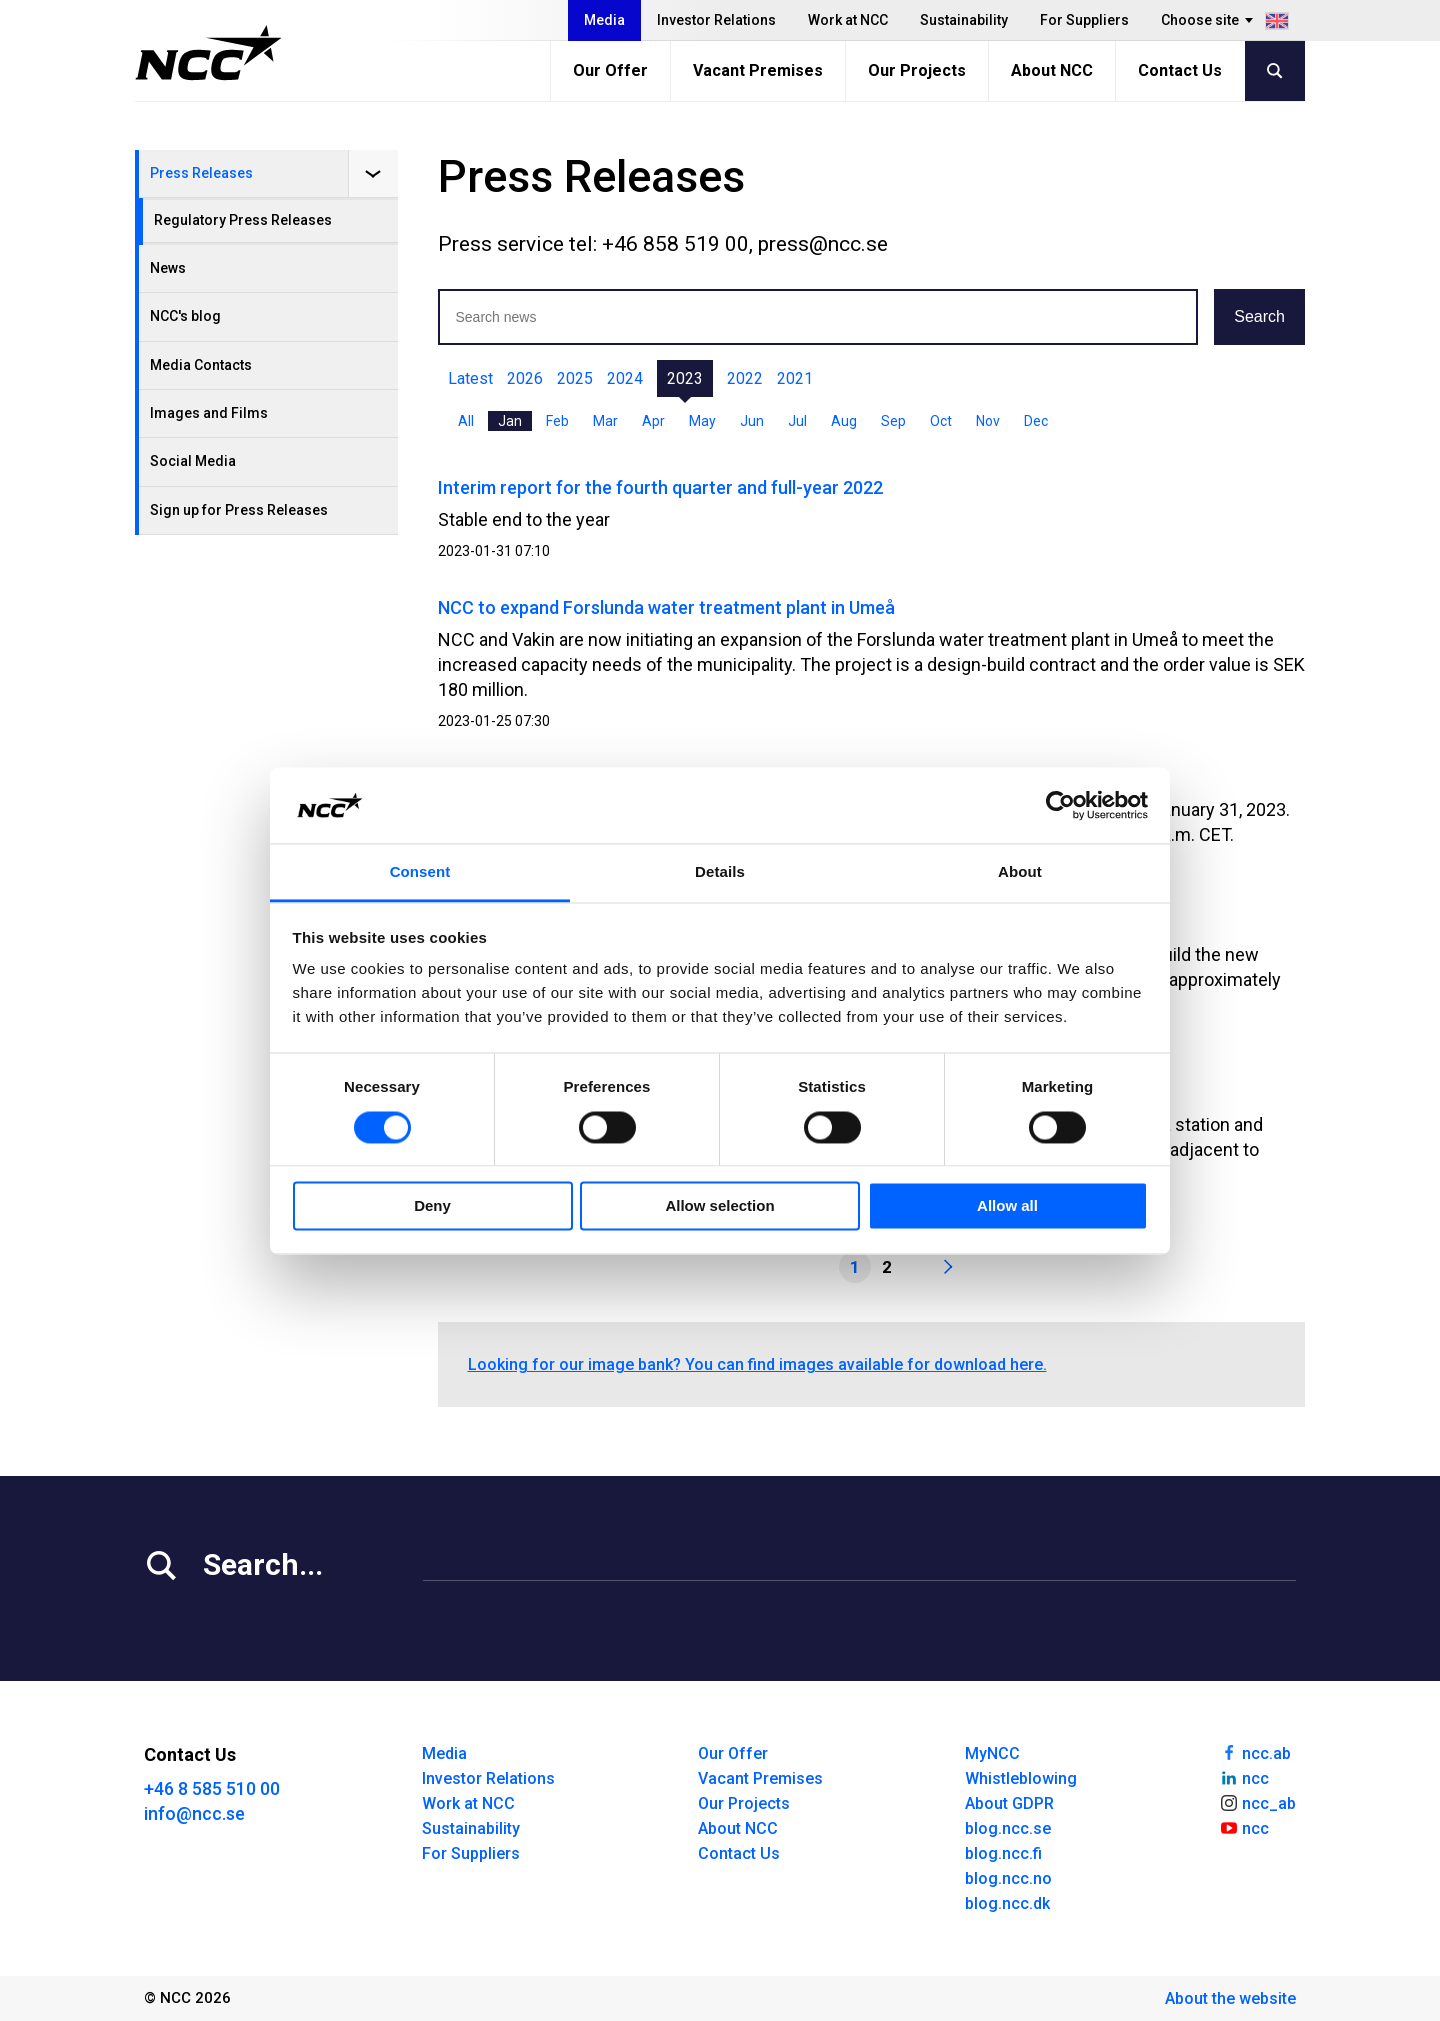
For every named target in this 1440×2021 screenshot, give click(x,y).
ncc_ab (1257, 1802)
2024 (625, 378)
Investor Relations (716, 20)
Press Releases (201, 173)
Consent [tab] (420, 872)
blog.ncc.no (1008, 1878)
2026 (525, 378)
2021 (795, 378)
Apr (653, 421)
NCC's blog (185, 316)
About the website (1230, 1998)
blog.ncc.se (1008, 1828)
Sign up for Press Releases (239, 510)
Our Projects (917, 70)
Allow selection (719, 1206)
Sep (893, 421)
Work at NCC (848, 20)
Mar (605, 421)
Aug (844, 421)
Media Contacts (201, 365)
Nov (988, 421)
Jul (797, 421)
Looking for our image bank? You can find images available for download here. (757, 1364)
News (168, 268)
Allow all (1007, 1206)
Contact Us (1180, 70)
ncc (1244, 1777)
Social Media (193, 461)
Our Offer (610, 70)
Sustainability (964, 20)
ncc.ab (1255, 1752)
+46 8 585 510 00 (212, 1788)
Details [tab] (720, 872)
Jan (510, 421)
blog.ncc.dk (1007, 1903)
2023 (685, 378)
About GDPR (1009, 1803)
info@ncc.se (194, 1813)
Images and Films (209, 413)
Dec (1036, 421)
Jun (752, 421)
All (466, 421)
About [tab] (1020, 872)
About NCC (1052, 70)
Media (604, 20)
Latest (470, 378)
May (702, 421)
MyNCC (992, 1753)
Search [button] (1259, 316)
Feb (557, 421)
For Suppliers (1084, 20)
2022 (745, 378)
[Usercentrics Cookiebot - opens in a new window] (1060, 805)
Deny (432, 1206)
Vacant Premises (758, 70)
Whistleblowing (1021, 1778)
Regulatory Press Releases (243, 220)
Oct (941, 421)
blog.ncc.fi (1003, 1853)
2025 (575, 378)
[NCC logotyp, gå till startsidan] (208, 53)
